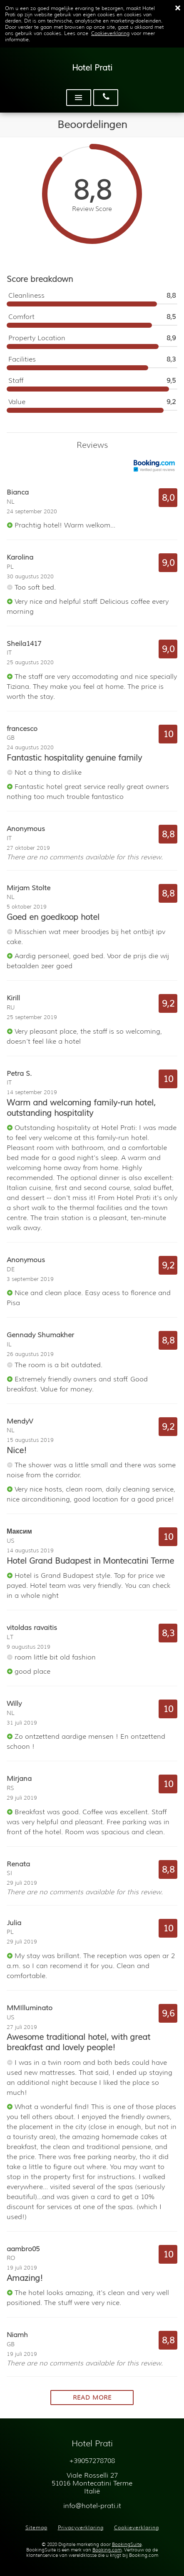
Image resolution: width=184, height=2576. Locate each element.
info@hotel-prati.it (92, 2506)
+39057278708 (92, 2461)
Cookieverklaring (110, 33)
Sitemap (36, 2527)
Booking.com (107, 2550)
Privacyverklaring (81, 2527)
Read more (92, 2397)
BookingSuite (127, 2544)
